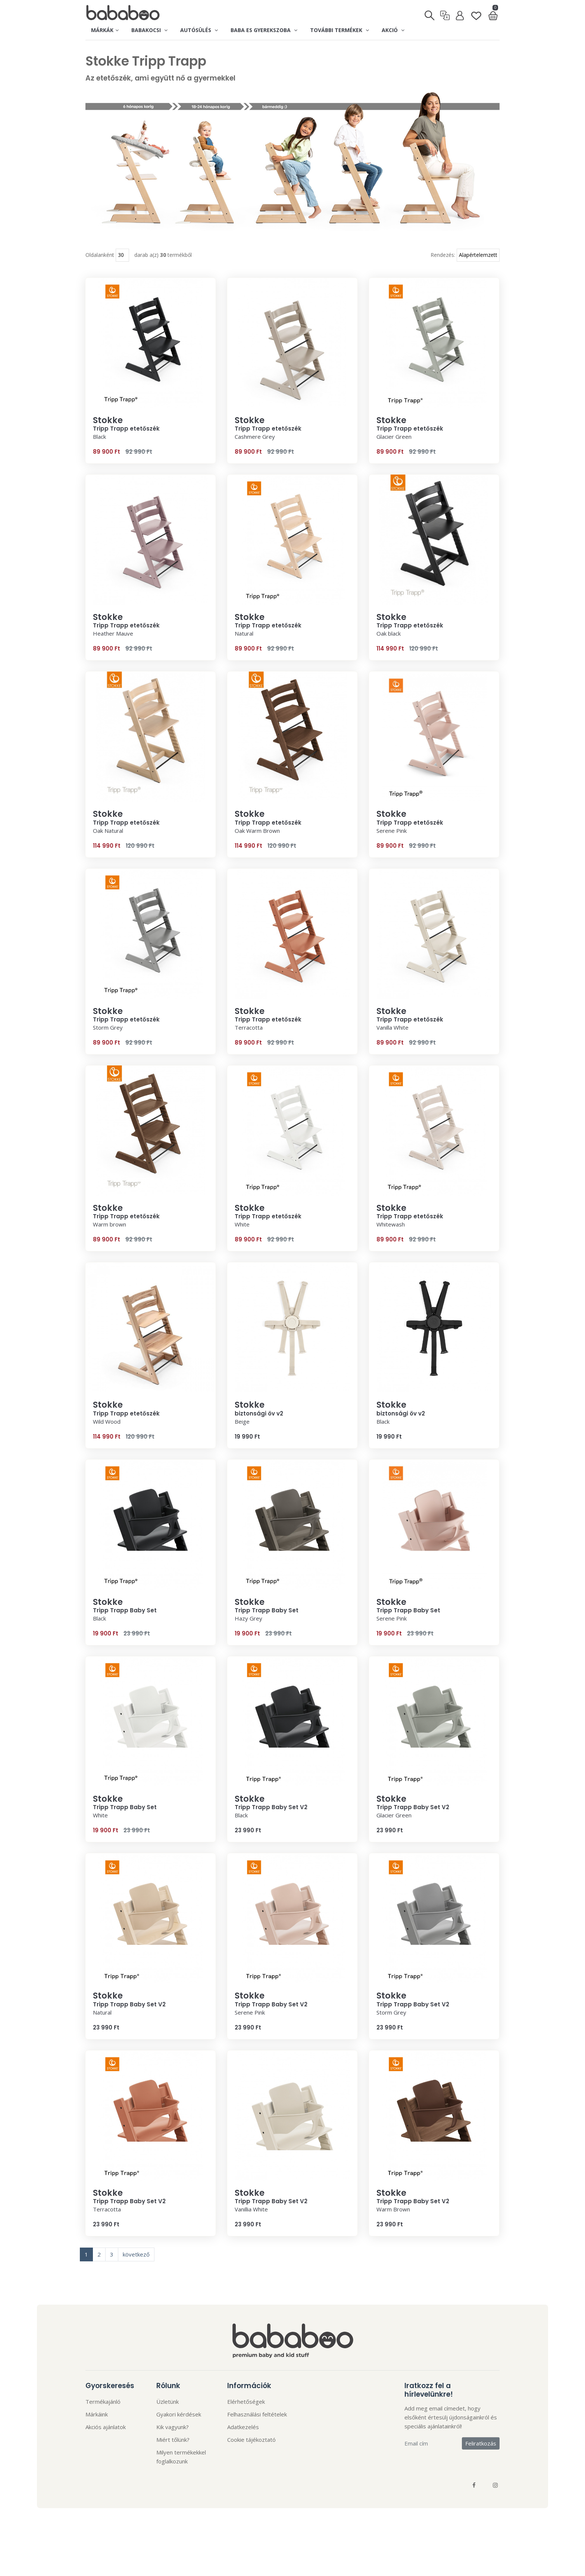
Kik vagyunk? (172, 2429)
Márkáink (96, 2416)
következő (136, 2256)
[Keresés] (430, 13)
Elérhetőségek (246, 2403)
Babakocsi (149, 30)
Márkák (105, 30)
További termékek (339, 30)
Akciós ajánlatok (105, 2429)
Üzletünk (167, 2403)
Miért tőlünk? (173, 2442)
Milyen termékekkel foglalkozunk (181, 2459)
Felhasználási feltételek (257, 2416)
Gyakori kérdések (178, 2416)
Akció (393, 30)
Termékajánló (103, 2403)
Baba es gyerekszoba (264, 30)
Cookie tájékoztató (251, 2442)
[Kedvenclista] (476, 13)
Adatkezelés (243, 2429)
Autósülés (199, 30)
